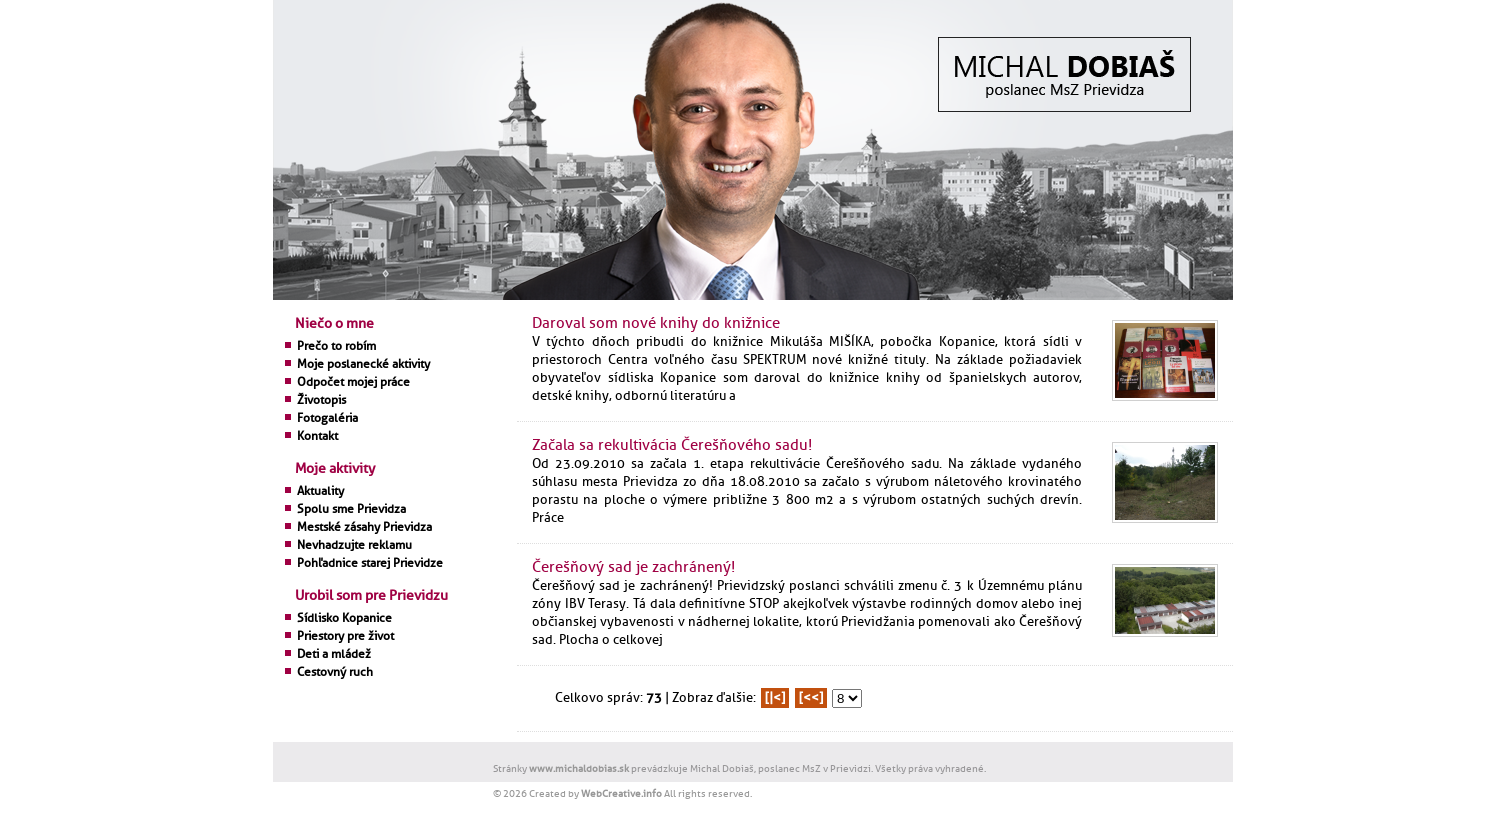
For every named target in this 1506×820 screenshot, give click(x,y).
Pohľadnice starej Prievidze (370, 563)
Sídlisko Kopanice (344, 618)
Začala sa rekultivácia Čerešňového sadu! (672, 445)
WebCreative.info (621, 793)
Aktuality (320, 491)
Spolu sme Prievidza (351, 509)
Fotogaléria (327, 418)
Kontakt (317, 436)
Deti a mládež (334, 654)
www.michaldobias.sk (579, 768)
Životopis (321, 400)
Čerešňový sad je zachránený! (633, 567)
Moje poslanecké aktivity (363, 364)
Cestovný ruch (335, 672)
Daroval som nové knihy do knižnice (656, 323)
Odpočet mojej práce (353, 382)
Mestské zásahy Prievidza (364, 527)
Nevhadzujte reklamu (354, 545)
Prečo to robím (336, 346)
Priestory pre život (345, 636)
